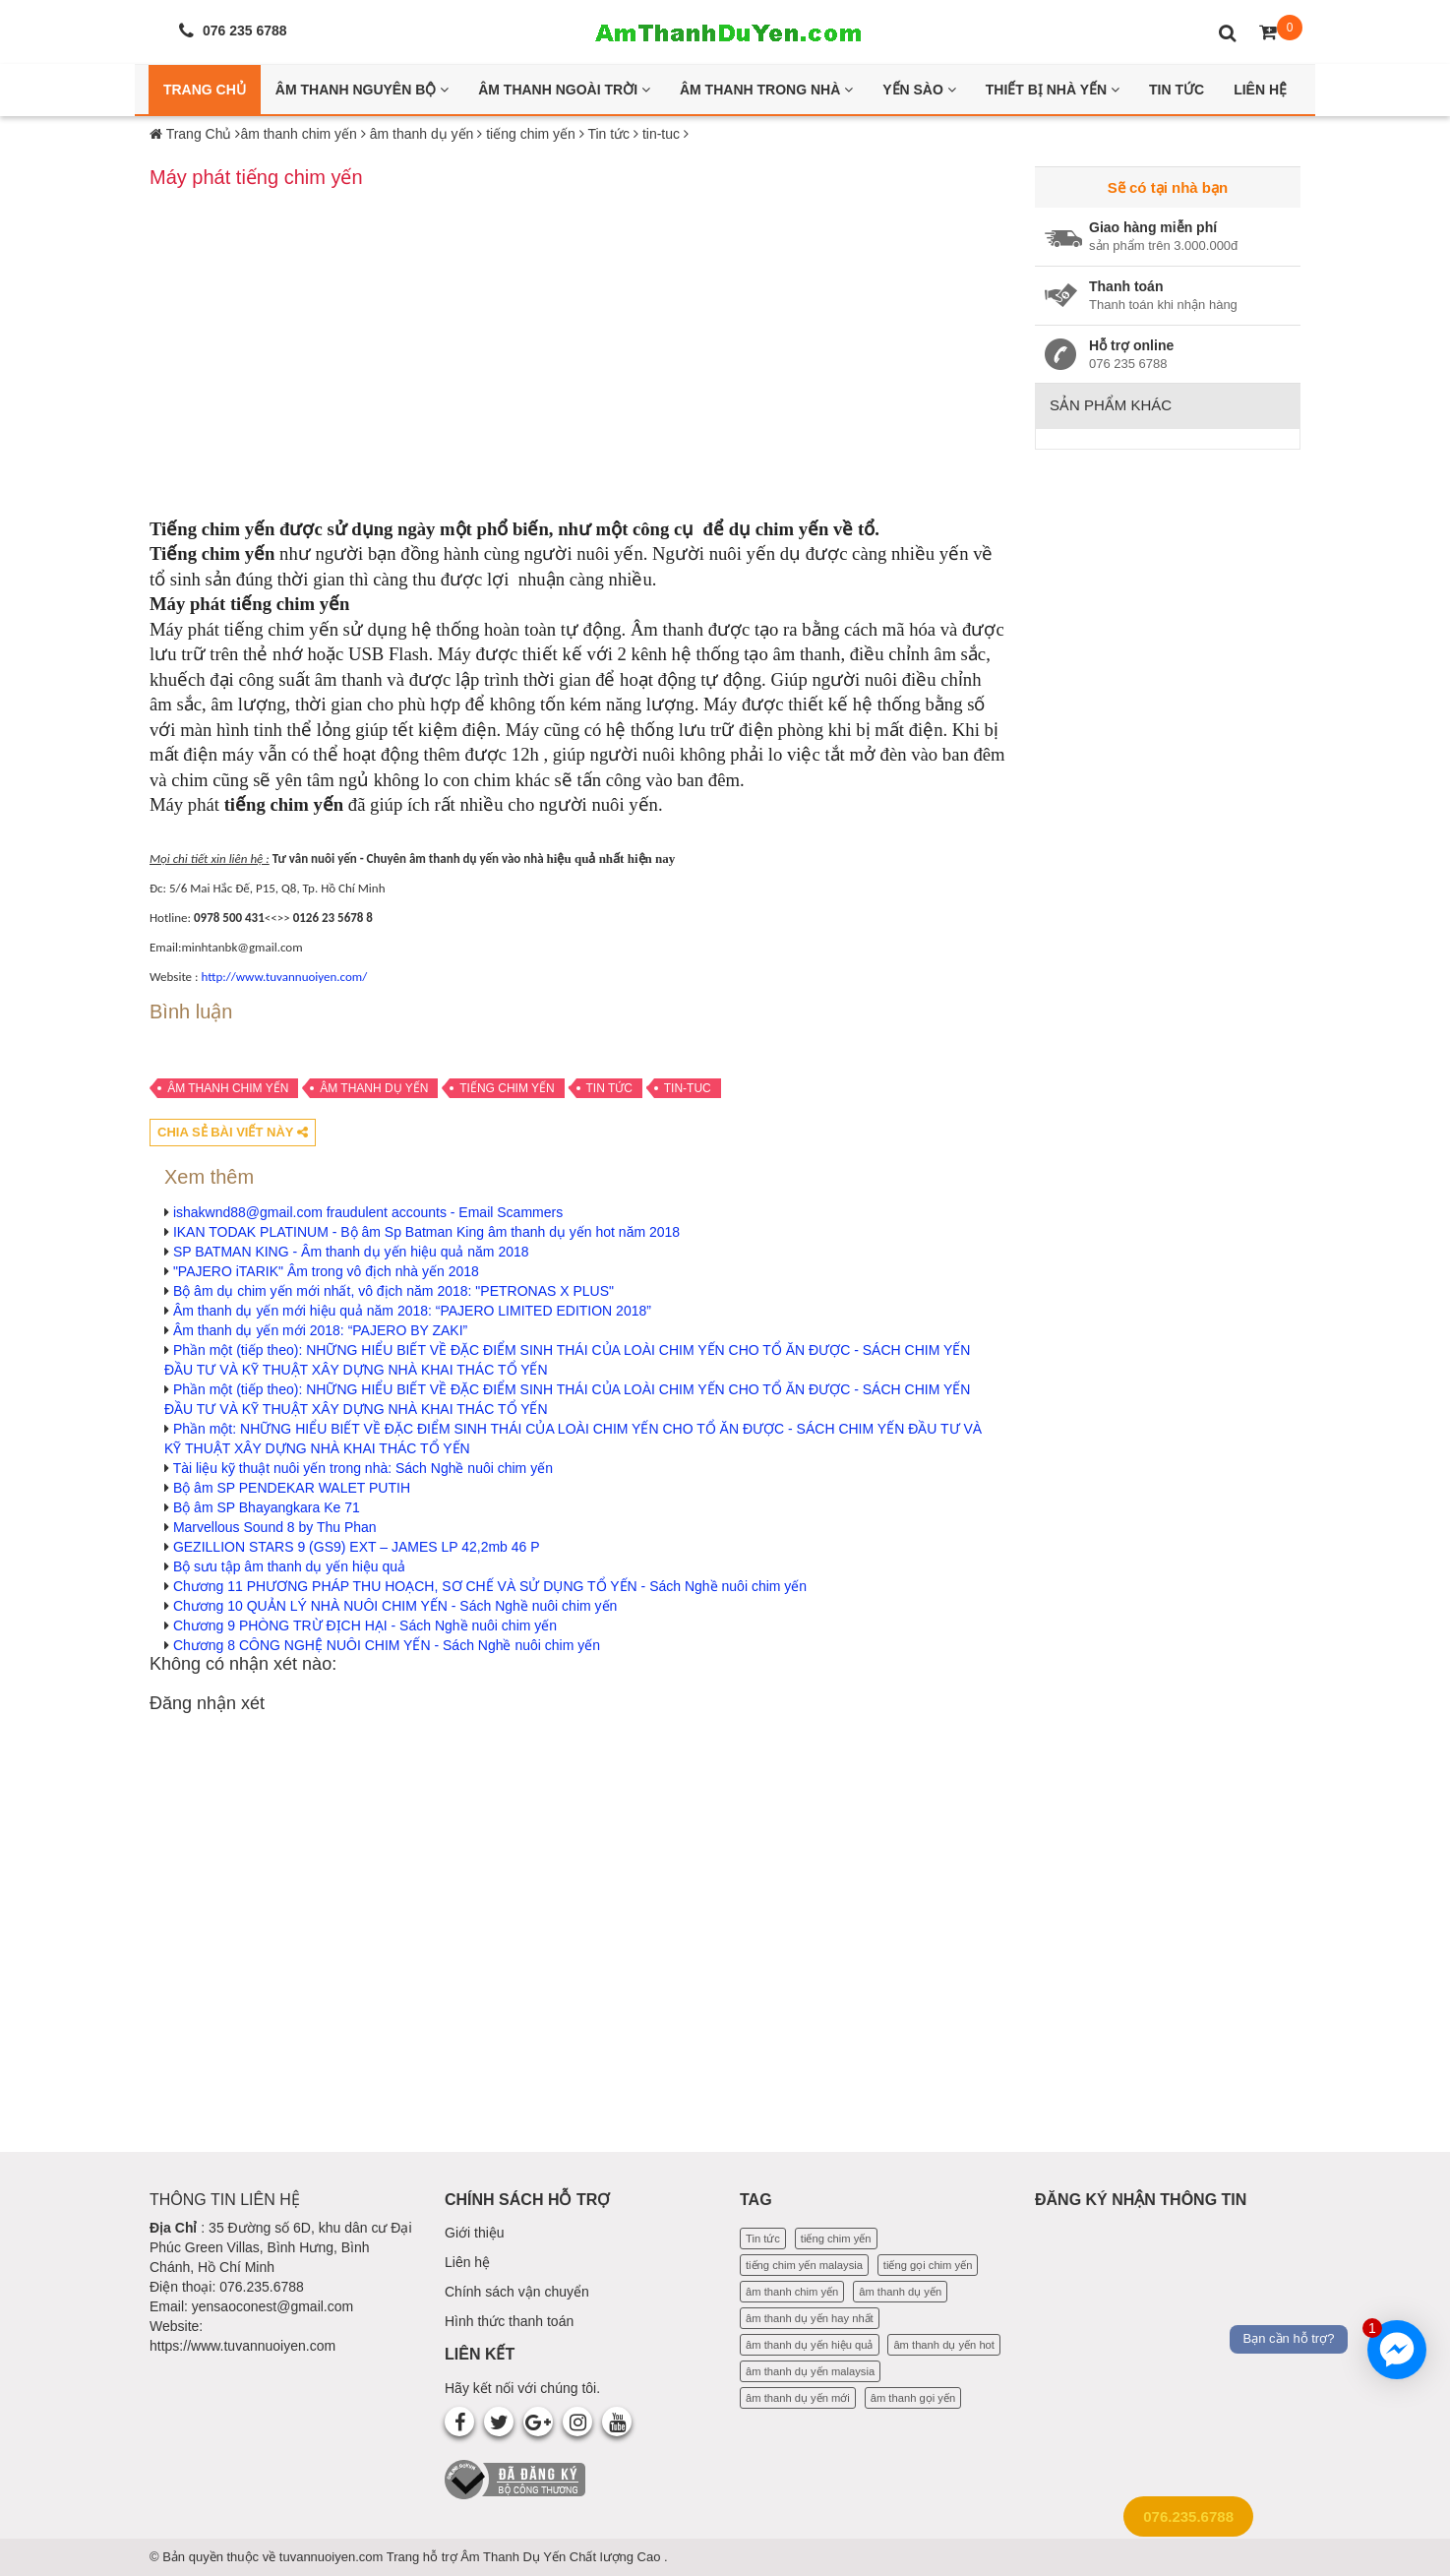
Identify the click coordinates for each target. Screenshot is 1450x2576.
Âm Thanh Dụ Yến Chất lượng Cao (562, 2556)
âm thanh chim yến (227, 1088)
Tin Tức (1176, 89)
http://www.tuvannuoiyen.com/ (284, 976)
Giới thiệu (475, 2232)
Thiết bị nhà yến (1052, 89)
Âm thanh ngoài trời (564, 89)
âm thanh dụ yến (374, 1088)
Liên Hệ (1260, 89)
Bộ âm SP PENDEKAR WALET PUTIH (291, 1488)
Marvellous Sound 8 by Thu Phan (275, 1527)
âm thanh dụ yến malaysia (810, 2371)
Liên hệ (467, 2262)
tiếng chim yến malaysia (804, 2265)
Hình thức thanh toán (509, 2321)
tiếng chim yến (506, 1088)
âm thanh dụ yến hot (944, 2345)
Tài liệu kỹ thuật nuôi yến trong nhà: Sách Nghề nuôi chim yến (363, 1468)
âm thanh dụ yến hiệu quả (810, 2345)
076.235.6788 (1188, 2516)
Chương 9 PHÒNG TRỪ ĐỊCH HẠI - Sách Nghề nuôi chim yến (365, 1625)
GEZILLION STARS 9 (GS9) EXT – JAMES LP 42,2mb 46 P (356, 1547)
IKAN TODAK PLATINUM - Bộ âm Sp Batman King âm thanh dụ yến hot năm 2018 (426, 1232)
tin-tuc (687, 1088)
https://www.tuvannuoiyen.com (242, 2346)
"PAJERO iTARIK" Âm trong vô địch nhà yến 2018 (326, 1271)
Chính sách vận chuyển (517, 2292)
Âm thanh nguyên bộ (362, 89)
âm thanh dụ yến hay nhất (810, 2318)
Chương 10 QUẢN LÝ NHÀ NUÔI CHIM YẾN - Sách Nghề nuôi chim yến (395, 1606)
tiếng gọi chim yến (928, 2265)
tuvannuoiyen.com (333, 2556)
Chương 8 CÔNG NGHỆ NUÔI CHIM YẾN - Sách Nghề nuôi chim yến (386, 1645)
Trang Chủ (204, 89)
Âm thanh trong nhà (766, 89)
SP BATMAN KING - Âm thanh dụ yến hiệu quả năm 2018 (351, 1251)
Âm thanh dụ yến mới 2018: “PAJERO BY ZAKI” (320, 1330)
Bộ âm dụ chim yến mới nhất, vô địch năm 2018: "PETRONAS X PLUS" (393, 1291)
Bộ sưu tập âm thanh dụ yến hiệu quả (289, 1566)
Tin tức (609, 1088)
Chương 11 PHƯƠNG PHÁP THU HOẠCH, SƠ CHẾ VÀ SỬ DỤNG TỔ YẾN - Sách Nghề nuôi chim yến (490, 1586)
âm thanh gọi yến (913, 2398)
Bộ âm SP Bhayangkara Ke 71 (266, 1507)
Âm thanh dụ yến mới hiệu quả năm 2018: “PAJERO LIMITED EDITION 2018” (412, 1311)
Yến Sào (919, 89)
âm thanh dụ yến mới (798, 2398)
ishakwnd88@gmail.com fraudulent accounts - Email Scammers (368, 1212)
